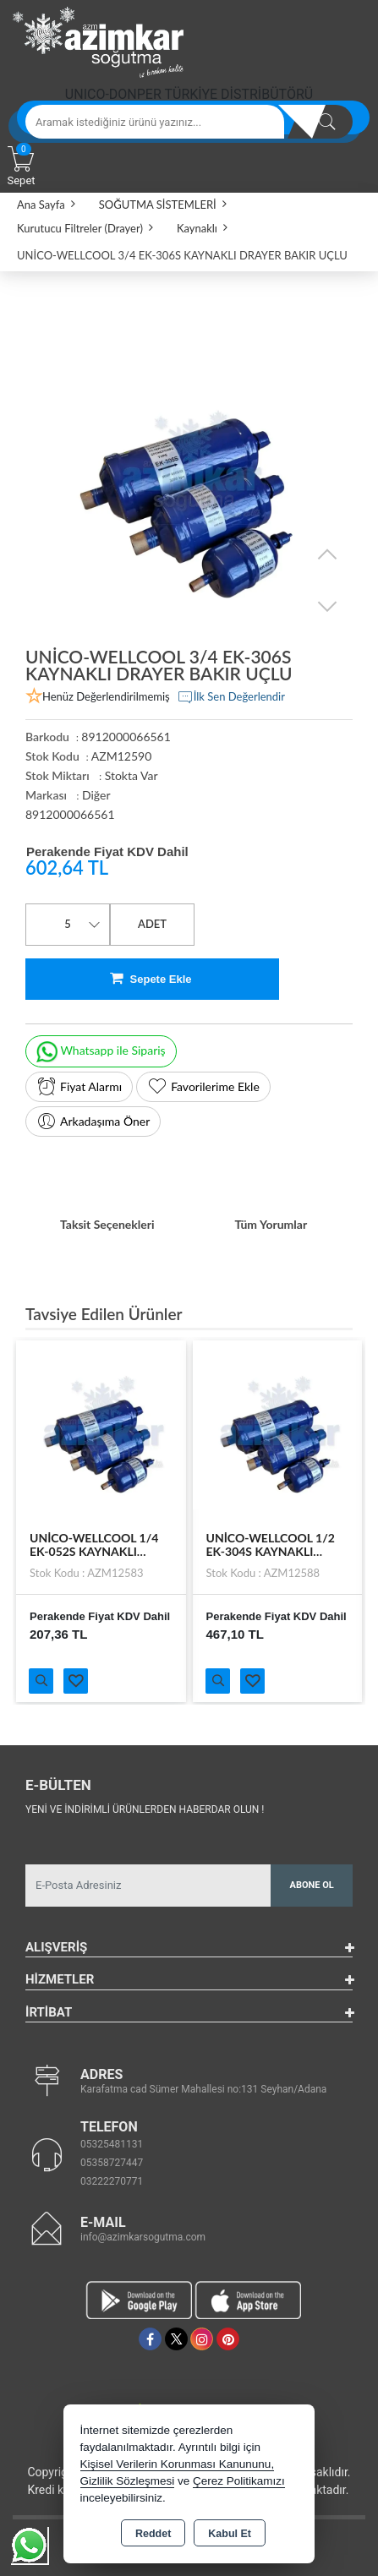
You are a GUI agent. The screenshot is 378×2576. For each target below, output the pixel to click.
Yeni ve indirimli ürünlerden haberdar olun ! (144, 1809)
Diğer (96, 795)
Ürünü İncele (41, 1681)
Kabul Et (229, 2534)
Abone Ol (312, 1885)
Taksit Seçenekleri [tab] (107, 1224)
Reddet (153, 2534)
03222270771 (111, 2181)
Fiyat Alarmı (79, 1087)
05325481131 (111, 2144)
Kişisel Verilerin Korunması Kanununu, (177, 2464)
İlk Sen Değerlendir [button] (231, 697)
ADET (152, 924)
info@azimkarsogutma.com (142, 2237)
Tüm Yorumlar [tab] (270, 1224)
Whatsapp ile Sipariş (101, 1051)
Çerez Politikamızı (239, 2481)
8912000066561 (70, 814)
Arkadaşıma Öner (93, 1121)
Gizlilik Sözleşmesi (127, 2481)
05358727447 (111, 2163)
